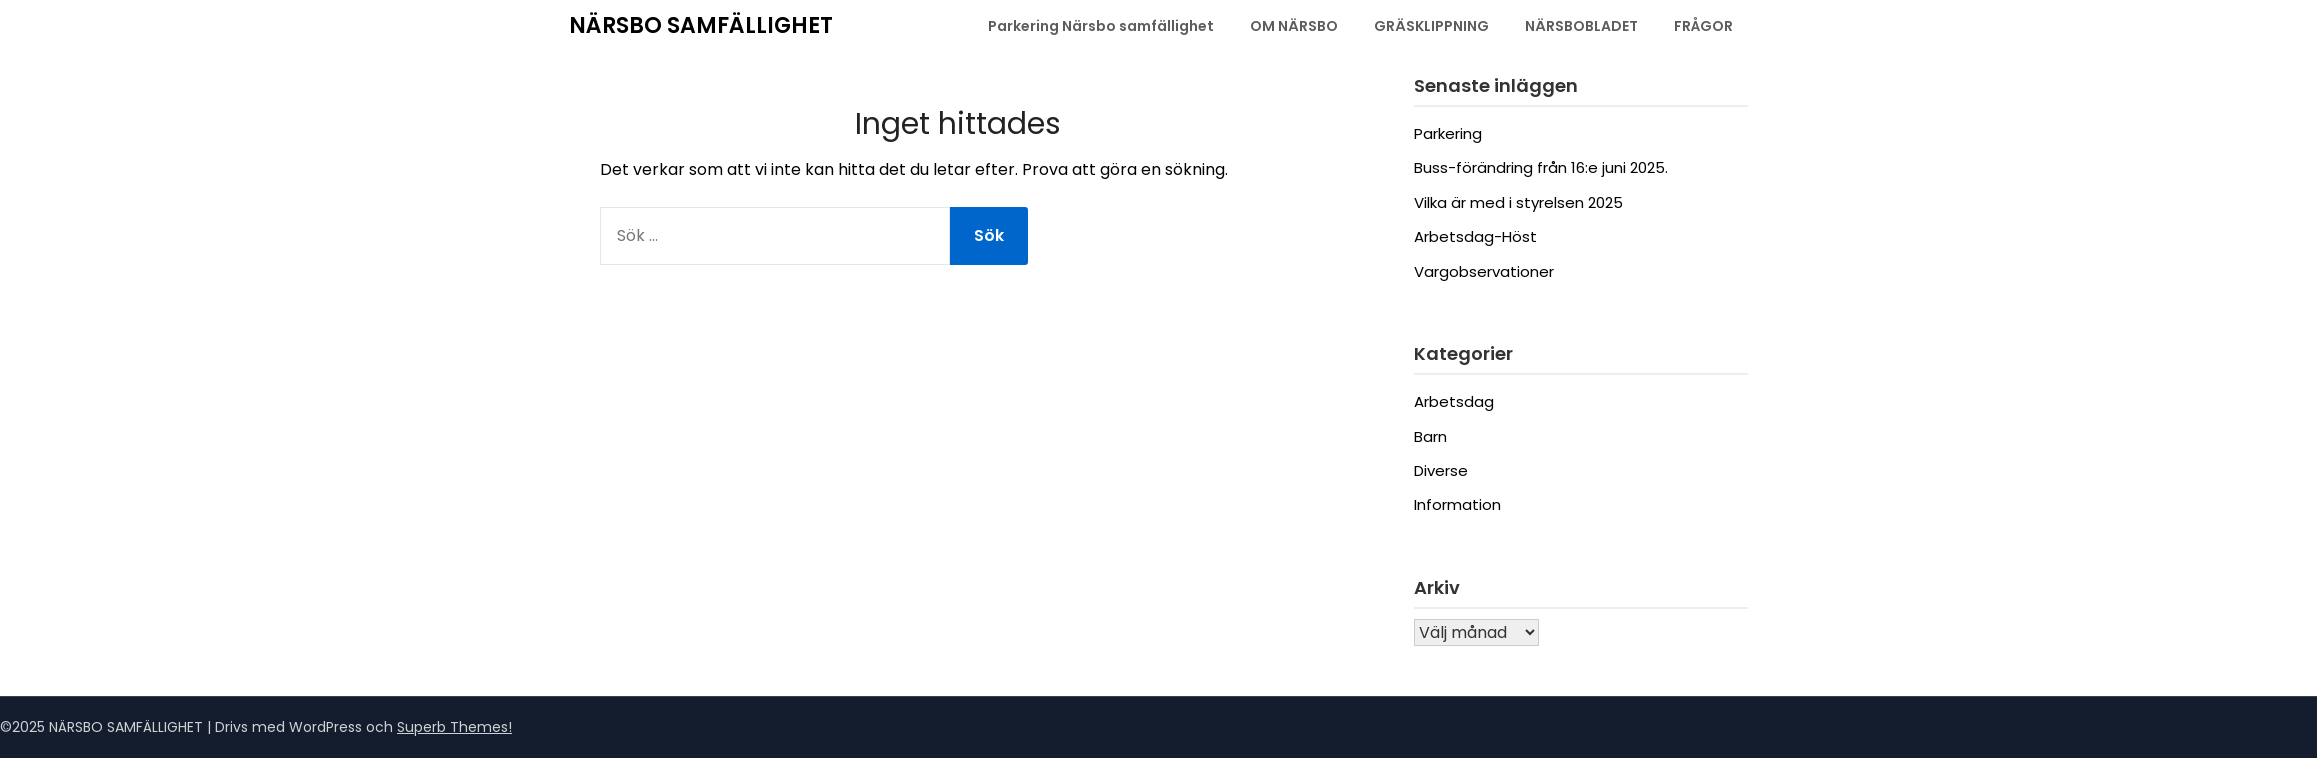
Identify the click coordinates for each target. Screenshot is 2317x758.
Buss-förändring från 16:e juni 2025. (1541, 167)
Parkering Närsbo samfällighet (1101, 26)
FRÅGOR (1703, 26)
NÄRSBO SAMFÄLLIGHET (701, 25)
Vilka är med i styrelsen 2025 (1518, 202)
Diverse (1441, 470)
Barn (1430, 436)
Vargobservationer (1484, 271)
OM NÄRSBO (1294, 26)
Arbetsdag (1454, 401)
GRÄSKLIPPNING (1431, 26)
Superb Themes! (454, 727)
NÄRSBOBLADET (1581, 26)
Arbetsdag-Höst (1475, 236)
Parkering (1448, 133)
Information (1457, 504)
